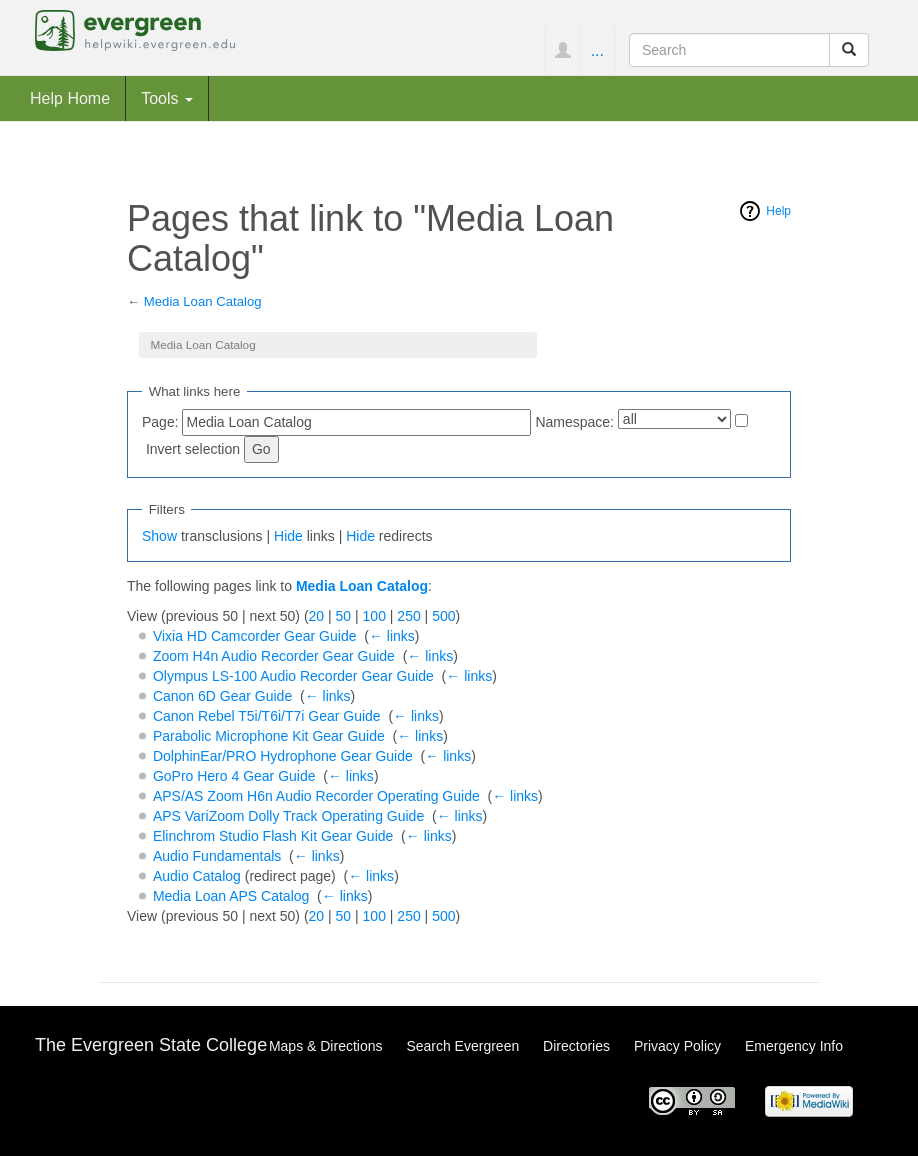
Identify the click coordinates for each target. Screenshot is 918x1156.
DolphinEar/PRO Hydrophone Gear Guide (283, 756)
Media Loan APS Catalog (231, 896)
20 (317, 616)
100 (374, 616)
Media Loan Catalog (203, 301)
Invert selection (193, 449)
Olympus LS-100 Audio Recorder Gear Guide (293, 676)
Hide (288, 536)
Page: (160, 422)
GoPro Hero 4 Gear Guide (234, 776)
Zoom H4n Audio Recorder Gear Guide (274, 656)
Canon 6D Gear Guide (222, 696)
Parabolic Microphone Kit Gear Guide (269, 736)
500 (443, 616)
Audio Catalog (197, 876)
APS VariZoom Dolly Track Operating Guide (288, 816)
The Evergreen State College (151, 1045)
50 (344, 616)
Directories (576, 1046)
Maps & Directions (326, 1046)
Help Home (70, 98)
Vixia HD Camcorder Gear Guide (255, 636)
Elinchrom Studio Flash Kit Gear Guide (273, 836)
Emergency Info (794, 1046)
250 (408, 616)
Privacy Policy (677, 1046)
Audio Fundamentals (217, 856)
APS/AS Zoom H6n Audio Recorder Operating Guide (316, 796)
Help (778, 211)
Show (159, 536)
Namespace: (574, 422)
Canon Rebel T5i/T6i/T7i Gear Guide (267, 716)
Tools (167, 98)
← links (392, 636)
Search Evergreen (462, 1046)
